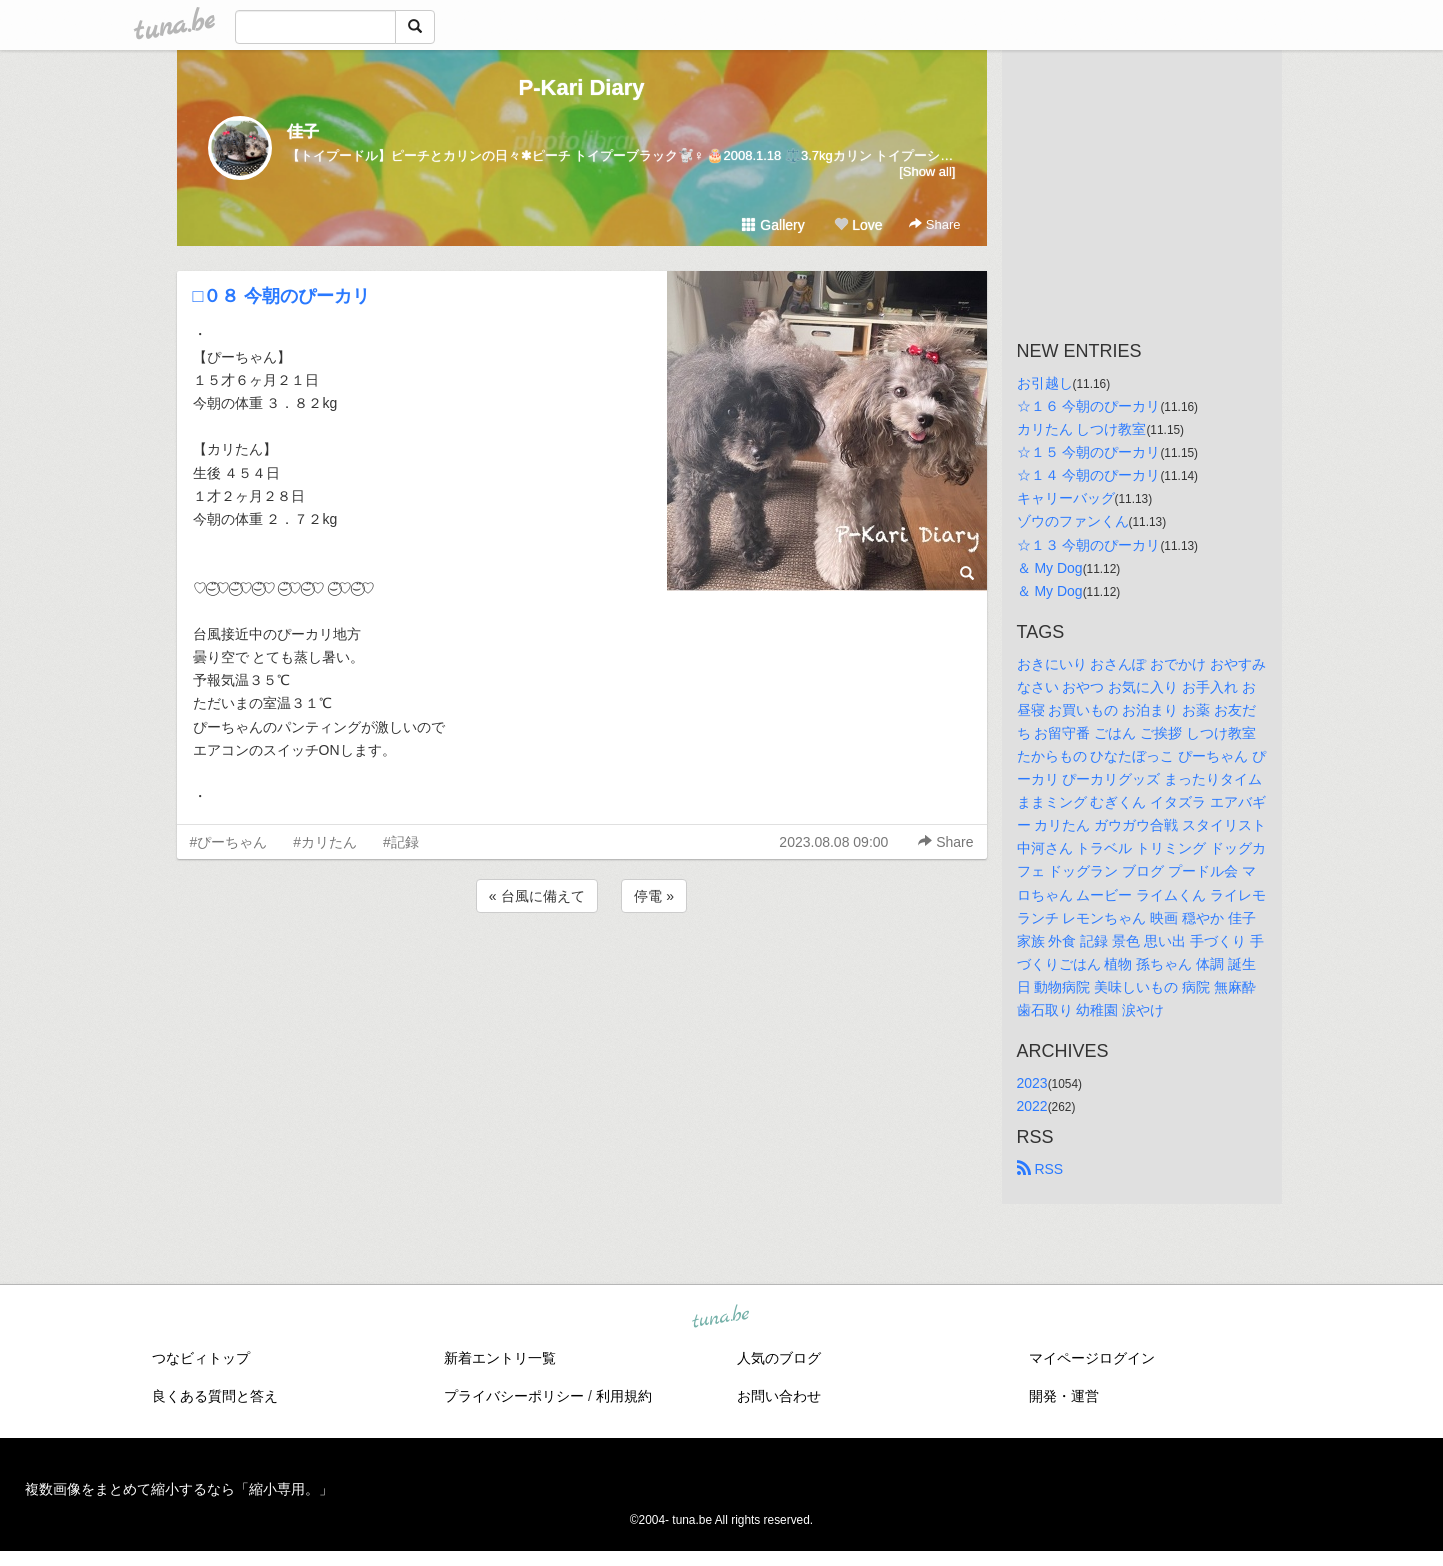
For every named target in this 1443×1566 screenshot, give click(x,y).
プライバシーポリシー (514, 1396)
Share (934, 224)
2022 (1032, 1106)
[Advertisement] (582, 971)
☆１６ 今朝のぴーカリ (1089, 406)
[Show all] (927, 171)
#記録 (401, 842)
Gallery (773, 225)
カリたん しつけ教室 (1082, 429)
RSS (1040, 1169)
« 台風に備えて (537, 896)
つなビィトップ (201, 1358)
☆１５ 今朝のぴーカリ (1089, 452)
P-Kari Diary (582, 87)
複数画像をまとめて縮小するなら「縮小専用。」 (179, 1489)
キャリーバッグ (1066, 498)
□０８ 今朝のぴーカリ (282, 296)
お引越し (1045, 383)
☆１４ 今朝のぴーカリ (1089, 475)
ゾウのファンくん (1073, 521)
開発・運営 (1064, 1396)
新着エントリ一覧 (500, 1358)
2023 (1032, 1083)
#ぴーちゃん (229, 842)
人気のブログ (779, 1358)
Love (858, 225)
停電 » (654, 896)
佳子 (303, 131)
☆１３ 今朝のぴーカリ (1089, 545)
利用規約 (624, 1396)
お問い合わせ (779, 1396)
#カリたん (325, 842)
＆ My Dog (1050, 568)
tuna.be (721, 1318)
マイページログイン (1092, 1358)
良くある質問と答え (215, 1396)
